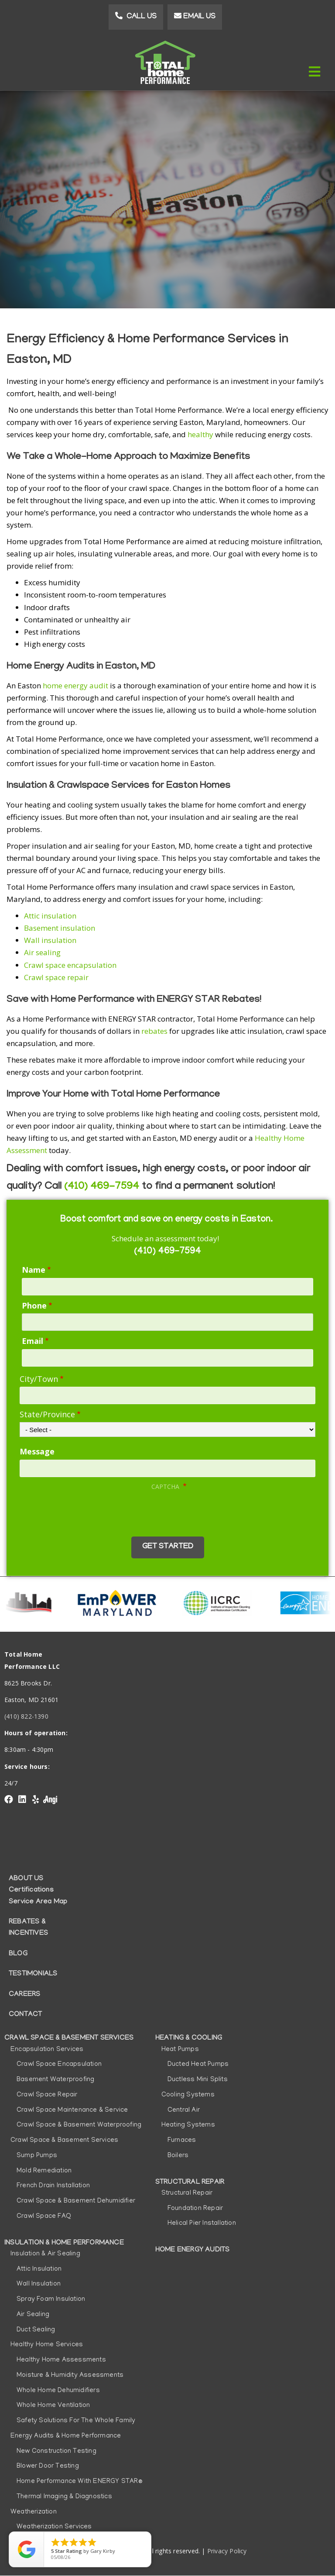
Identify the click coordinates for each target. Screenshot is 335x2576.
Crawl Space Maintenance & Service (72, 2110)
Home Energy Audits (192, 2250)
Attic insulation (50, 916)
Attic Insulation (39, 2269)
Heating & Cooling (188, 2038)
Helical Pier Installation (202, 2223)
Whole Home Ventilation (53, 2405)
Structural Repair (189, 2182)
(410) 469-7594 (101, 1187)
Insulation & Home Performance (64, 2243)
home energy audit (75, 685)
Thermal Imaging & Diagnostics (64, 2496)
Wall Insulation (39, 2284)
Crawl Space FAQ (44, 2216)
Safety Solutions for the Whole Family (76, 2420)
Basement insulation (59, 928)
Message (37, 1451)
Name (33, 1269)
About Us (26, 1879)
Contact (25, 2015)
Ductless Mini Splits (198, 2079)
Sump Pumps (37, 2155)
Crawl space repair (57, 977)
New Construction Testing (56, 2451)
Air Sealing (33, 2314)
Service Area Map (38, 1902)
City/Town (39, 1379)
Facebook (8, 1799)
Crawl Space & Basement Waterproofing (79, 2125)
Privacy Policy (227, 2551)
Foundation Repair (195, 2208)
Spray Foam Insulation (51, 2299)
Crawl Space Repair (47, 2095)
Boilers (178, 2155)
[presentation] (88, 1511)
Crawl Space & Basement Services (68, 2038)
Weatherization (33, 2512)
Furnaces (182, 2140)
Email (32, 1341)
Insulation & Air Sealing (45, 2254)
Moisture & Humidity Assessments (70, 2375)
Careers (24, 1995)
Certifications (31, 1890)
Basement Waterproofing (55, 2079)
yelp (35, 1799)
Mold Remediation (44, 2171)
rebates (154, 1031)
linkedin (22, 1799)
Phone (34, 1305)
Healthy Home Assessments (61, 2360)
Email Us (199, 17)
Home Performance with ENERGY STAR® (79, 2481)
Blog (18, 1954)
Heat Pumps (180, 2049)
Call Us (141, 17)
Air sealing (42, 952)
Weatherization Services (54, 2527)
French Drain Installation (53, 2185)
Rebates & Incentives (28, 1927)
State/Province (47, 1414)
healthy (200, 434)
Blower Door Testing (48, 2466)
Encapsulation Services (46, 2049)
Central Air (184, 2110)
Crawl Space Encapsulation (59, 2064)
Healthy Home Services (46, 2344)
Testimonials (33, 1974)
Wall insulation (51, 940)
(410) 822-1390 (26, 1716)
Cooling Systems (188, 2095)
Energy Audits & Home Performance (65, 2436)
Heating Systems (188, 2125)
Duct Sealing (36, 2330)
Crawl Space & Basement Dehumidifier (76, 2201)
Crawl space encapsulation (70, 965)
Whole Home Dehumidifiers (58, 2390)
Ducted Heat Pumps (198, 2064)
